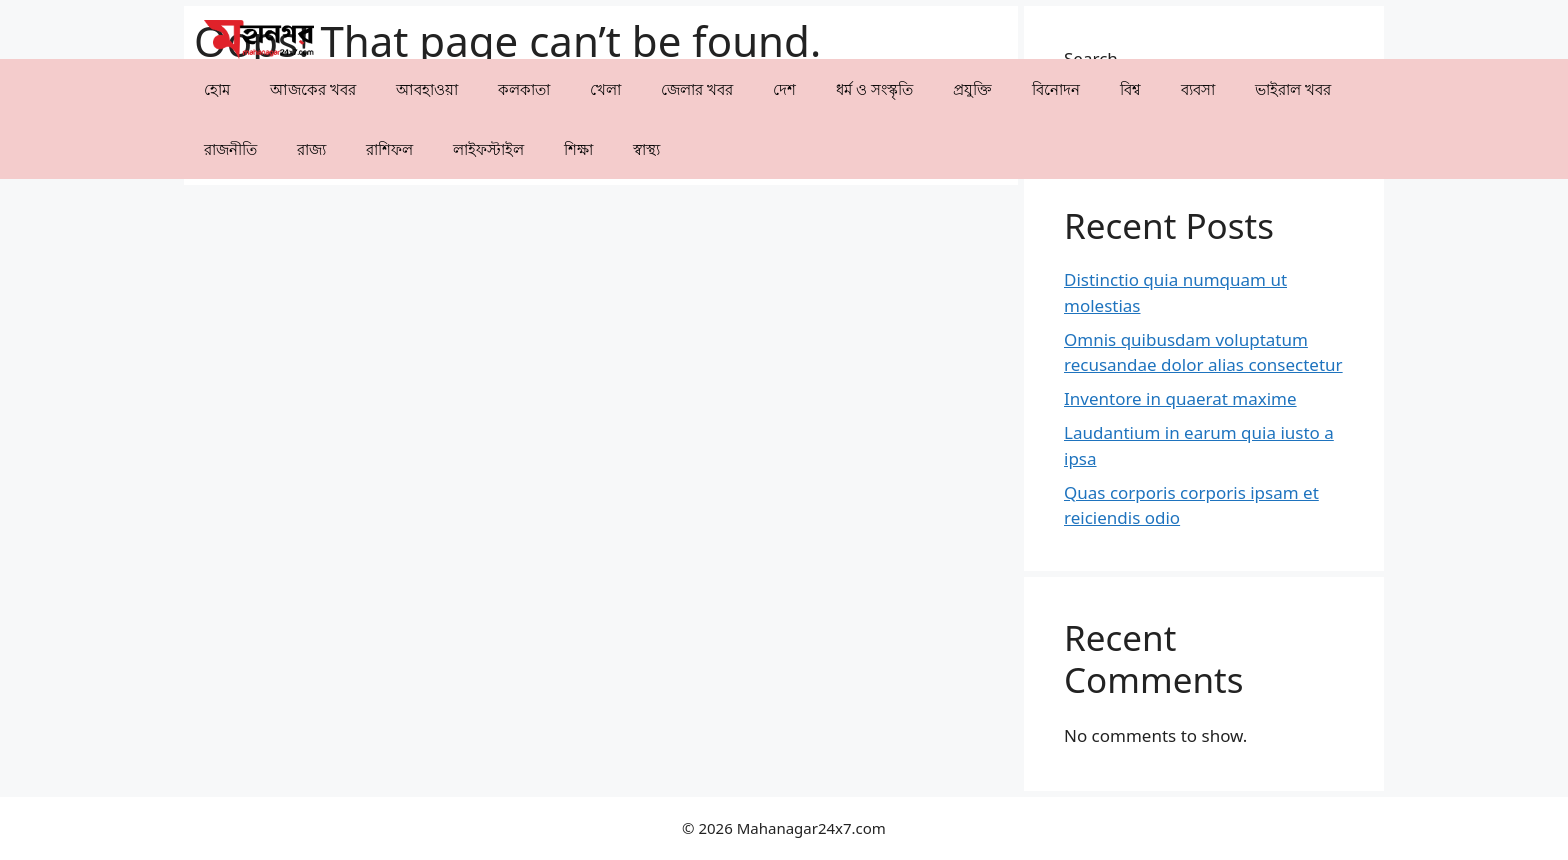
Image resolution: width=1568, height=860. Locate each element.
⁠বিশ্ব (1130, 89)
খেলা (605, 89)
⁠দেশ (784, 89)
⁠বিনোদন (1056, 89)
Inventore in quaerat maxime (1180, 398)
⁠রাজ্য (311, 149)
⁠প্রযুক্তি (972, 89)
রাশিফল (389, 149)
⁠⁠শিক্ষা (578, 149)
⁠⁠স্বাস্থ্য (646, 149)
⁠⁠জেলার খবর (697, 89)
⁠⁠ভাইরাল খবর (1293, 89)
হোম (217, 89)
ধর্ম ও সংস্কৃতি (874, 89)
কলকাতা (524, 89)
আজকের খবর (313, 89)
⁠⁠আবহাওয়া (427, 89)
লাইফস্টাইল (488, 149)
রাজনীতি (230, 149)
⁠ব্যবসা (1198, 89)
